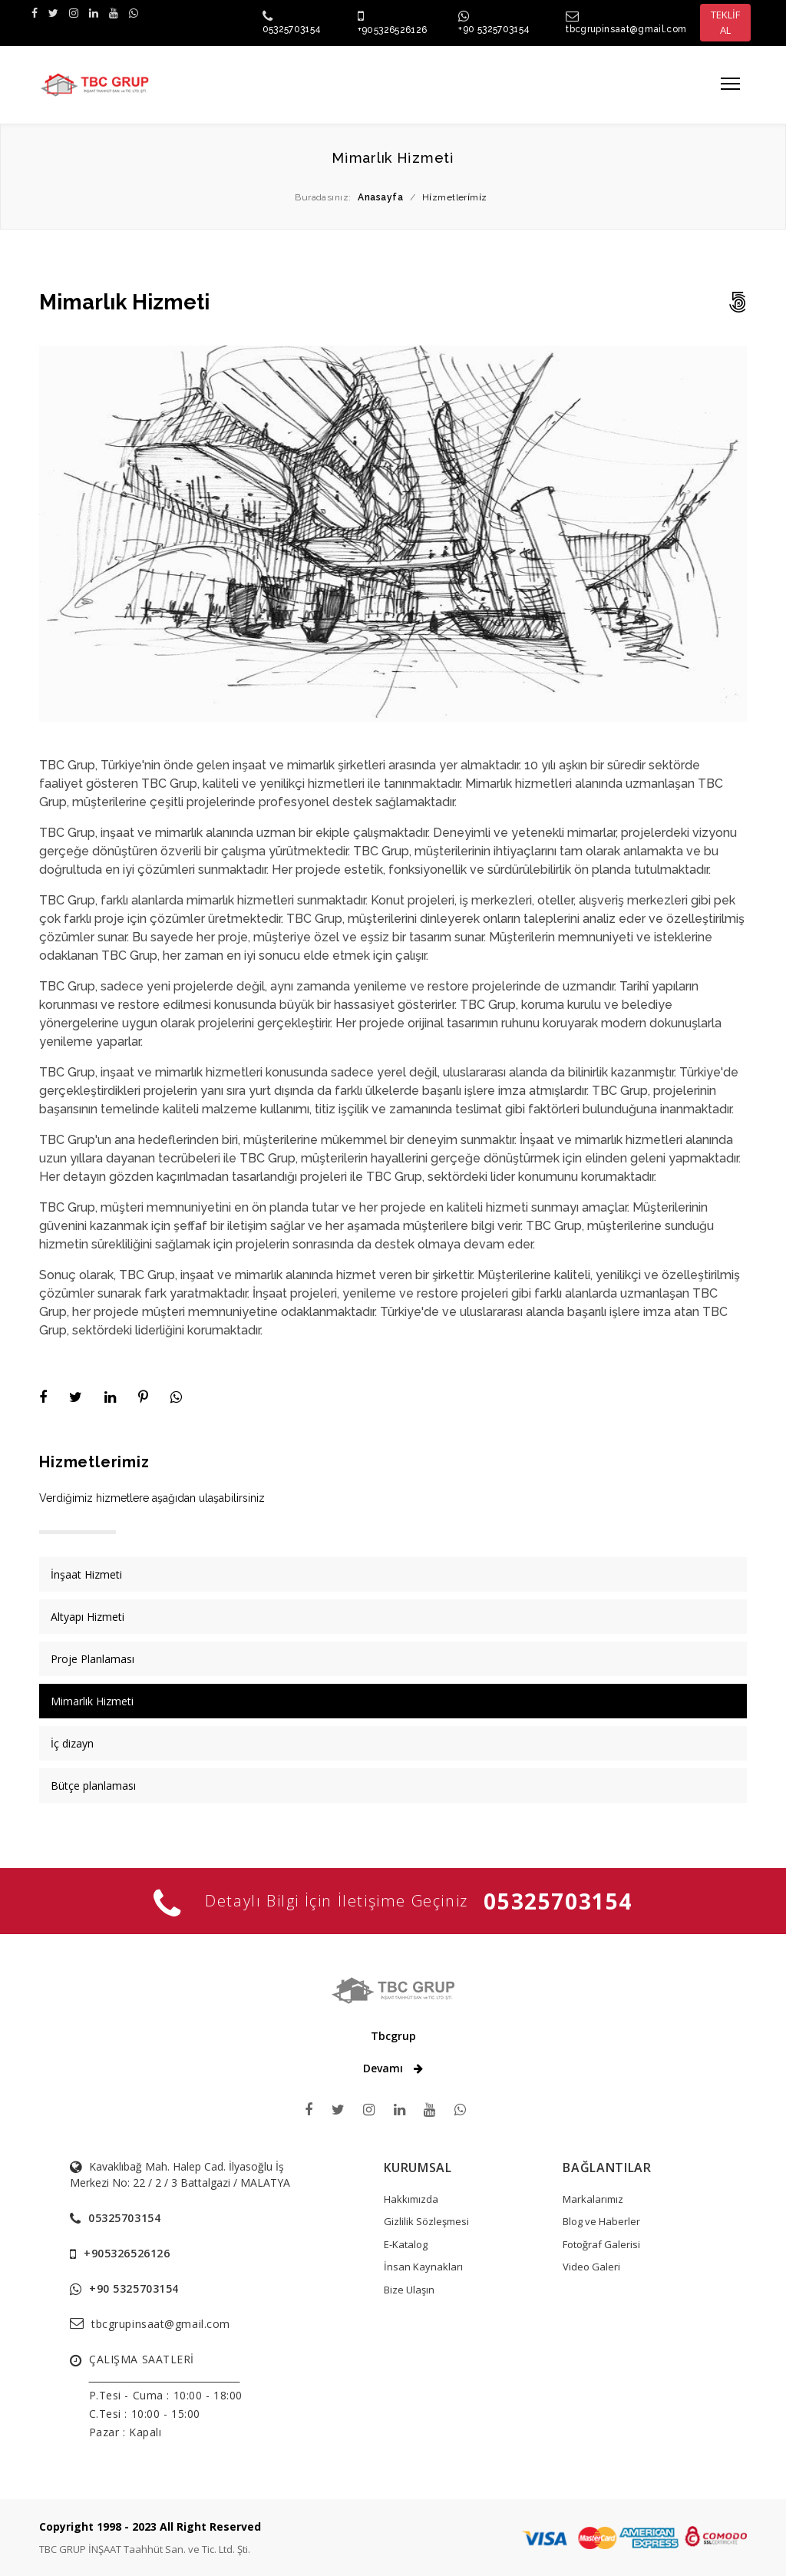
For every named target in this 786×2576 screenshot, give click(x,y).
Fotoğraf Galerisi (601, 2244)
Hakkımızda (411, 2199)
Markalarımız (593, 2199)
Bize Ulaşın (409, 2290)
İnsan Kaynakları (423, 2266)
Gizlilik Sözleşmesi (426, 2221)
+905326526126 (393, 30)
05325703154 (292, 29)
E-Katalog (406, 2244)
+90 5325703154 (494, 29)
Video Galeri (591, 2266)
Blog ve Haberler (601, 2221)
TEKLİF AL (725, 22)
